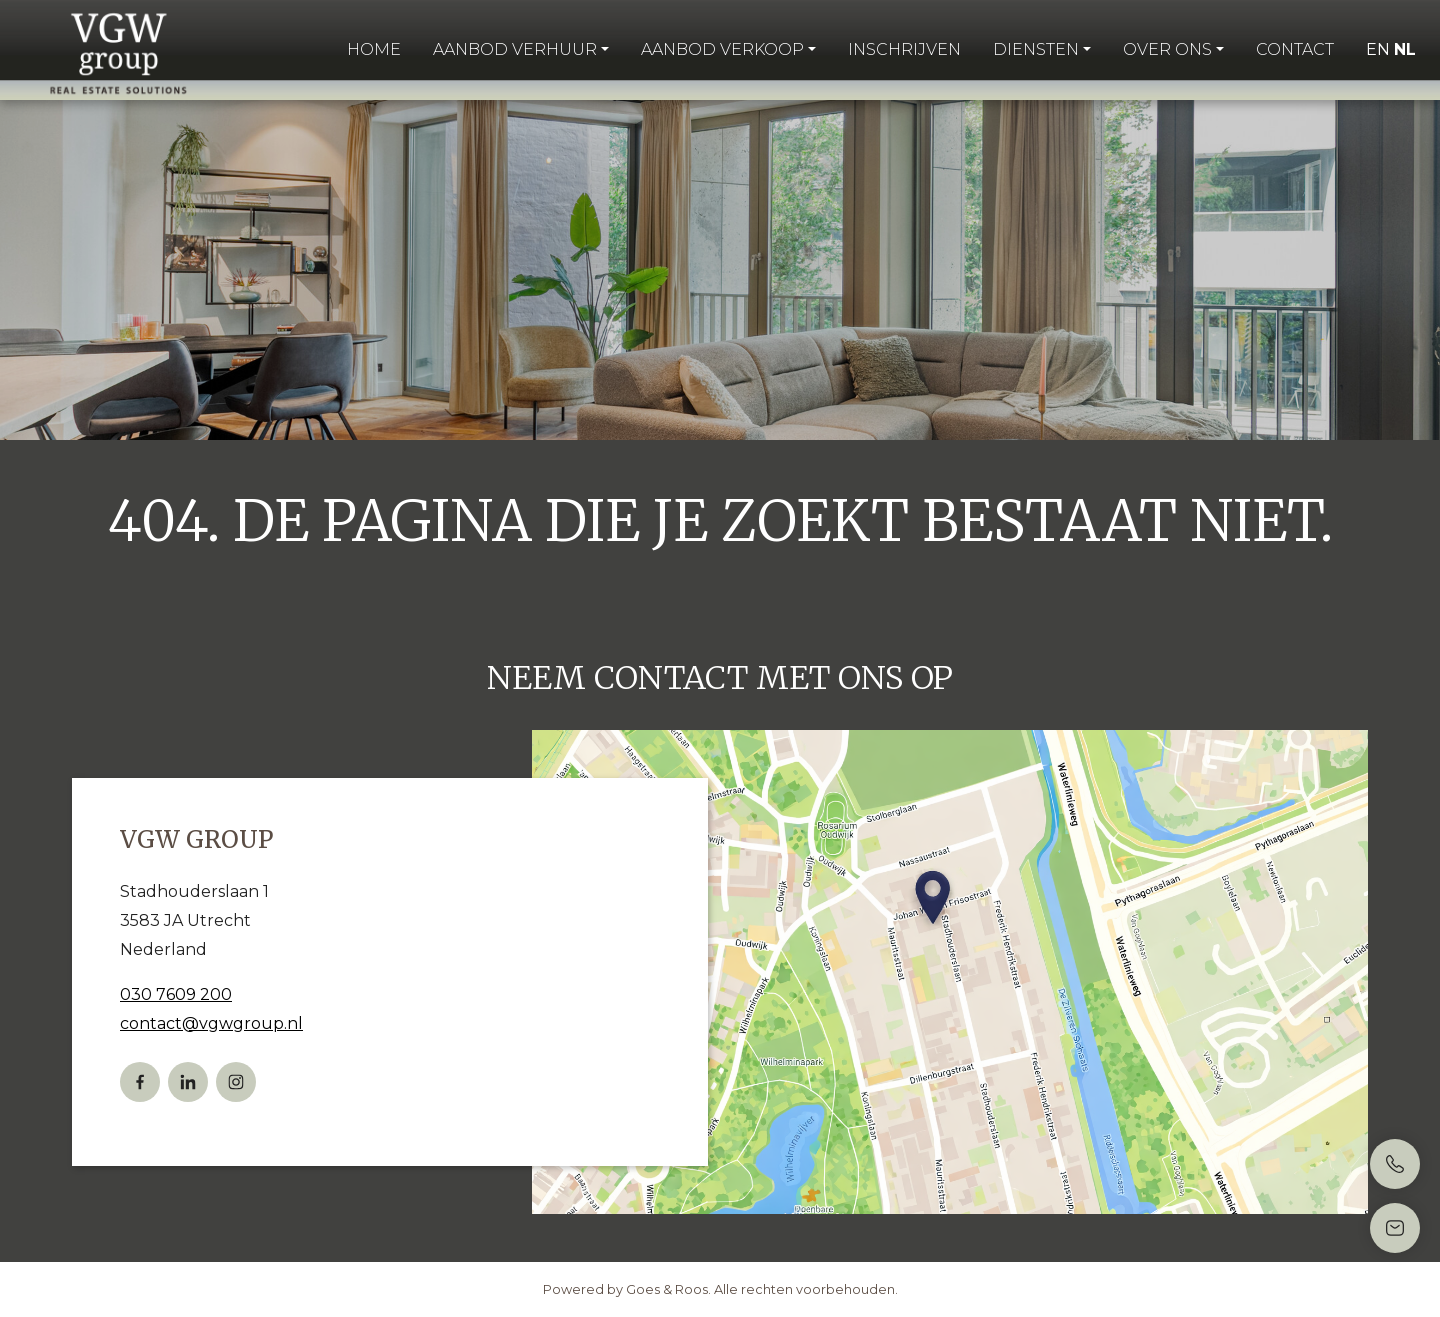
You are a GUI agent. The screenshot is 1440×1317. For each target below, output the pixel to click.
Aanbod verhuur (515, 49)
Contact (1295, 49)
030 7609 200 (176, 994)
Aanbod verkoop (722, 49)
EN (1378, 49)
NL (1405, 49)
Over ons (1167, 49)
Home (374, 49)
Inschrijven (904, 49)
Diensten (1036, 49)
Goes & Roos (667, 1289)
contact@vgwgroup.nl (211, 1023)
